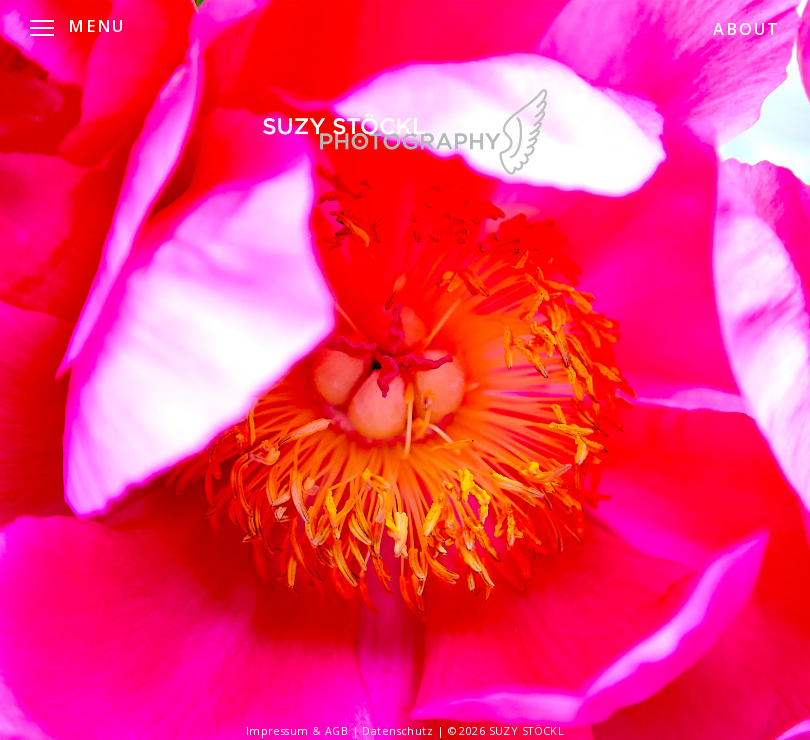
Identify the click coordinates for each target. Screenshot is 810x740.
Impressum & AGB (299, 730)
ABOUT (746, 29)
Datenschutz (399, 730)
